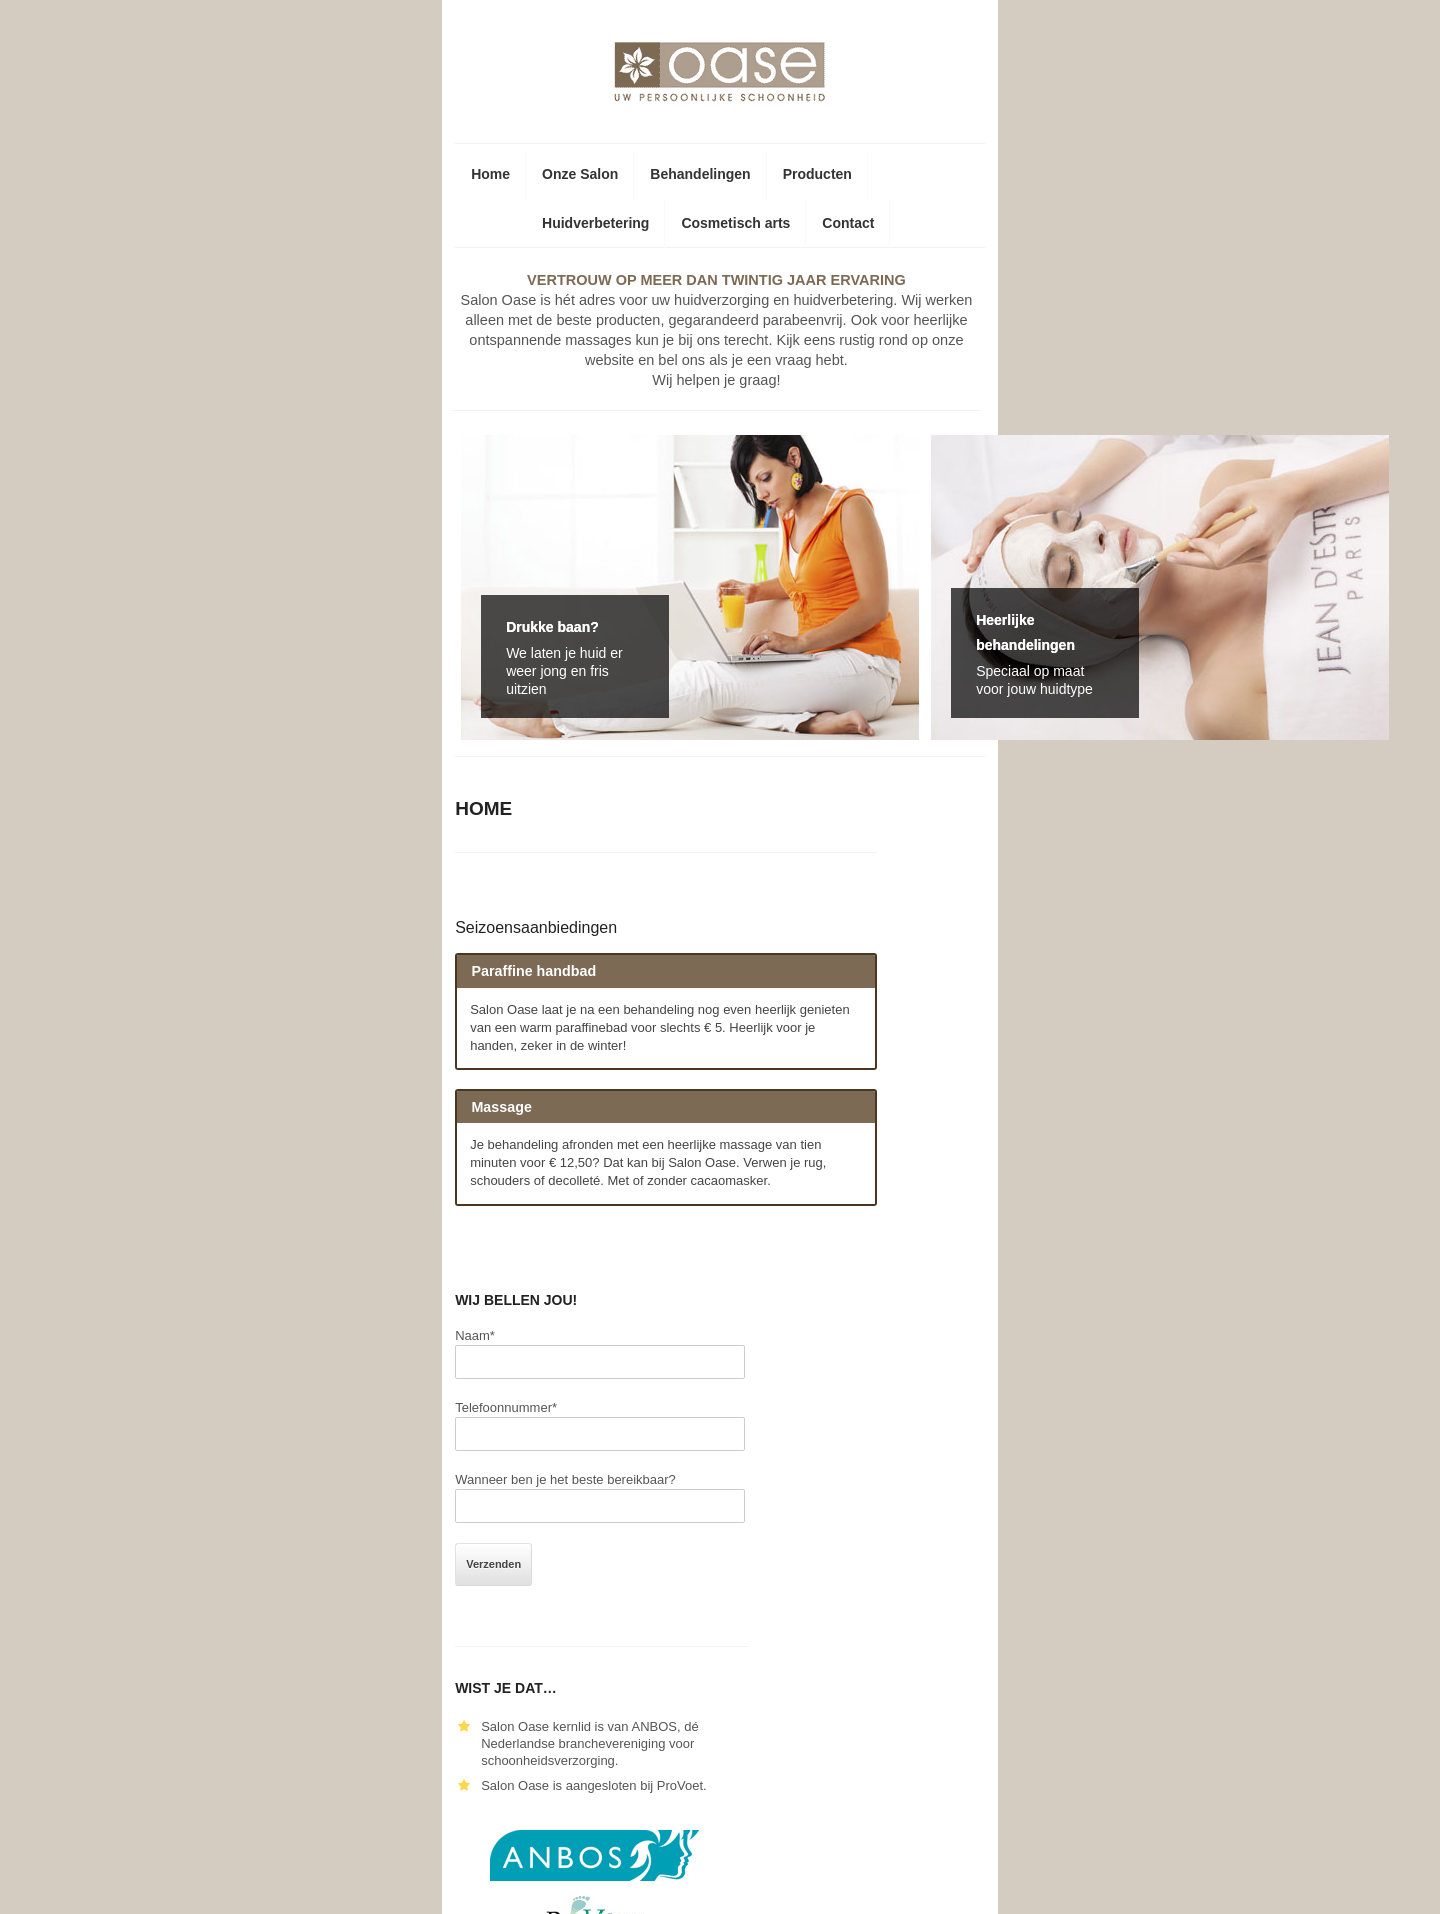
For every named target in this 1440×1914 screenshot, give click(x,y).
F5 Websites (1159, 1884)
